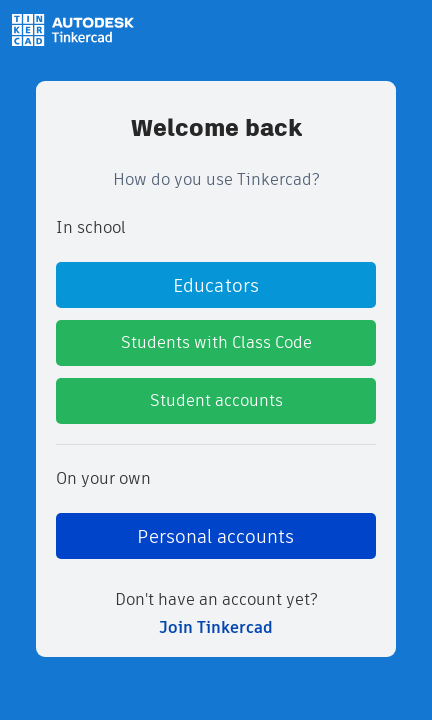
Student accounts (216, 400)
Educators (216, 285)
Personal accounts (215, 536)
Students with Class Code (216, 342)
